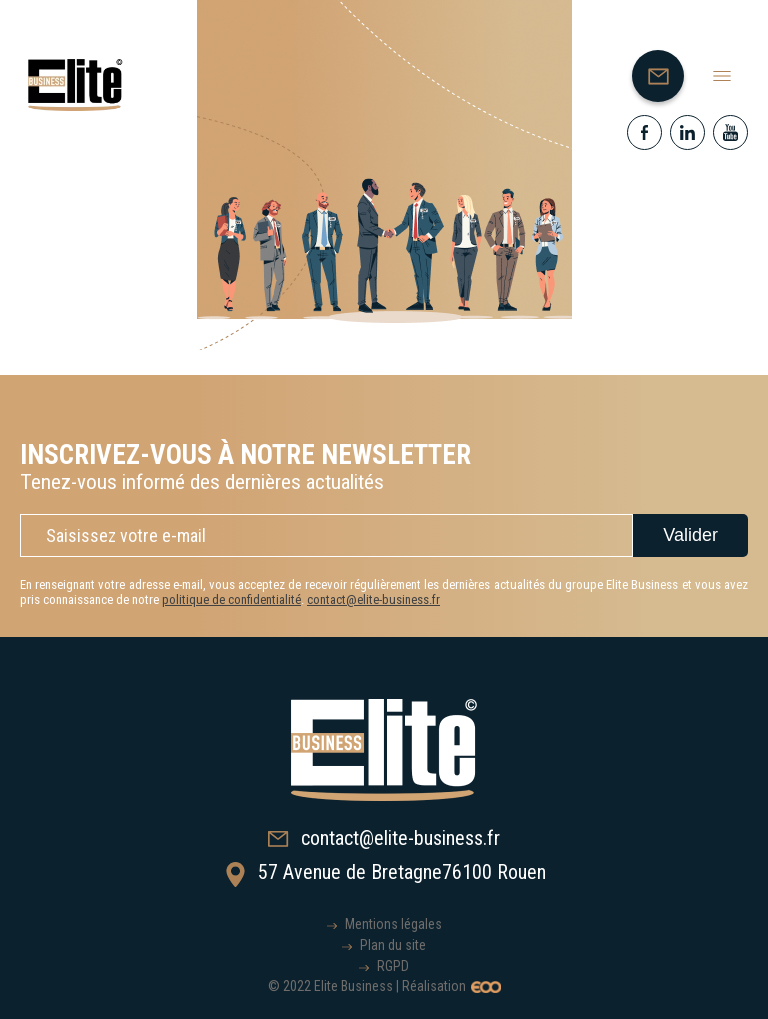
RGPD (393, 966)
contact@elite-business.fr (373, 599)
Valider (690, 535)
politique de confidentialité (231, 599)
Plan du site (393, 945)
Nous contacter (666, 81)
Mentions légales (393, 924)
